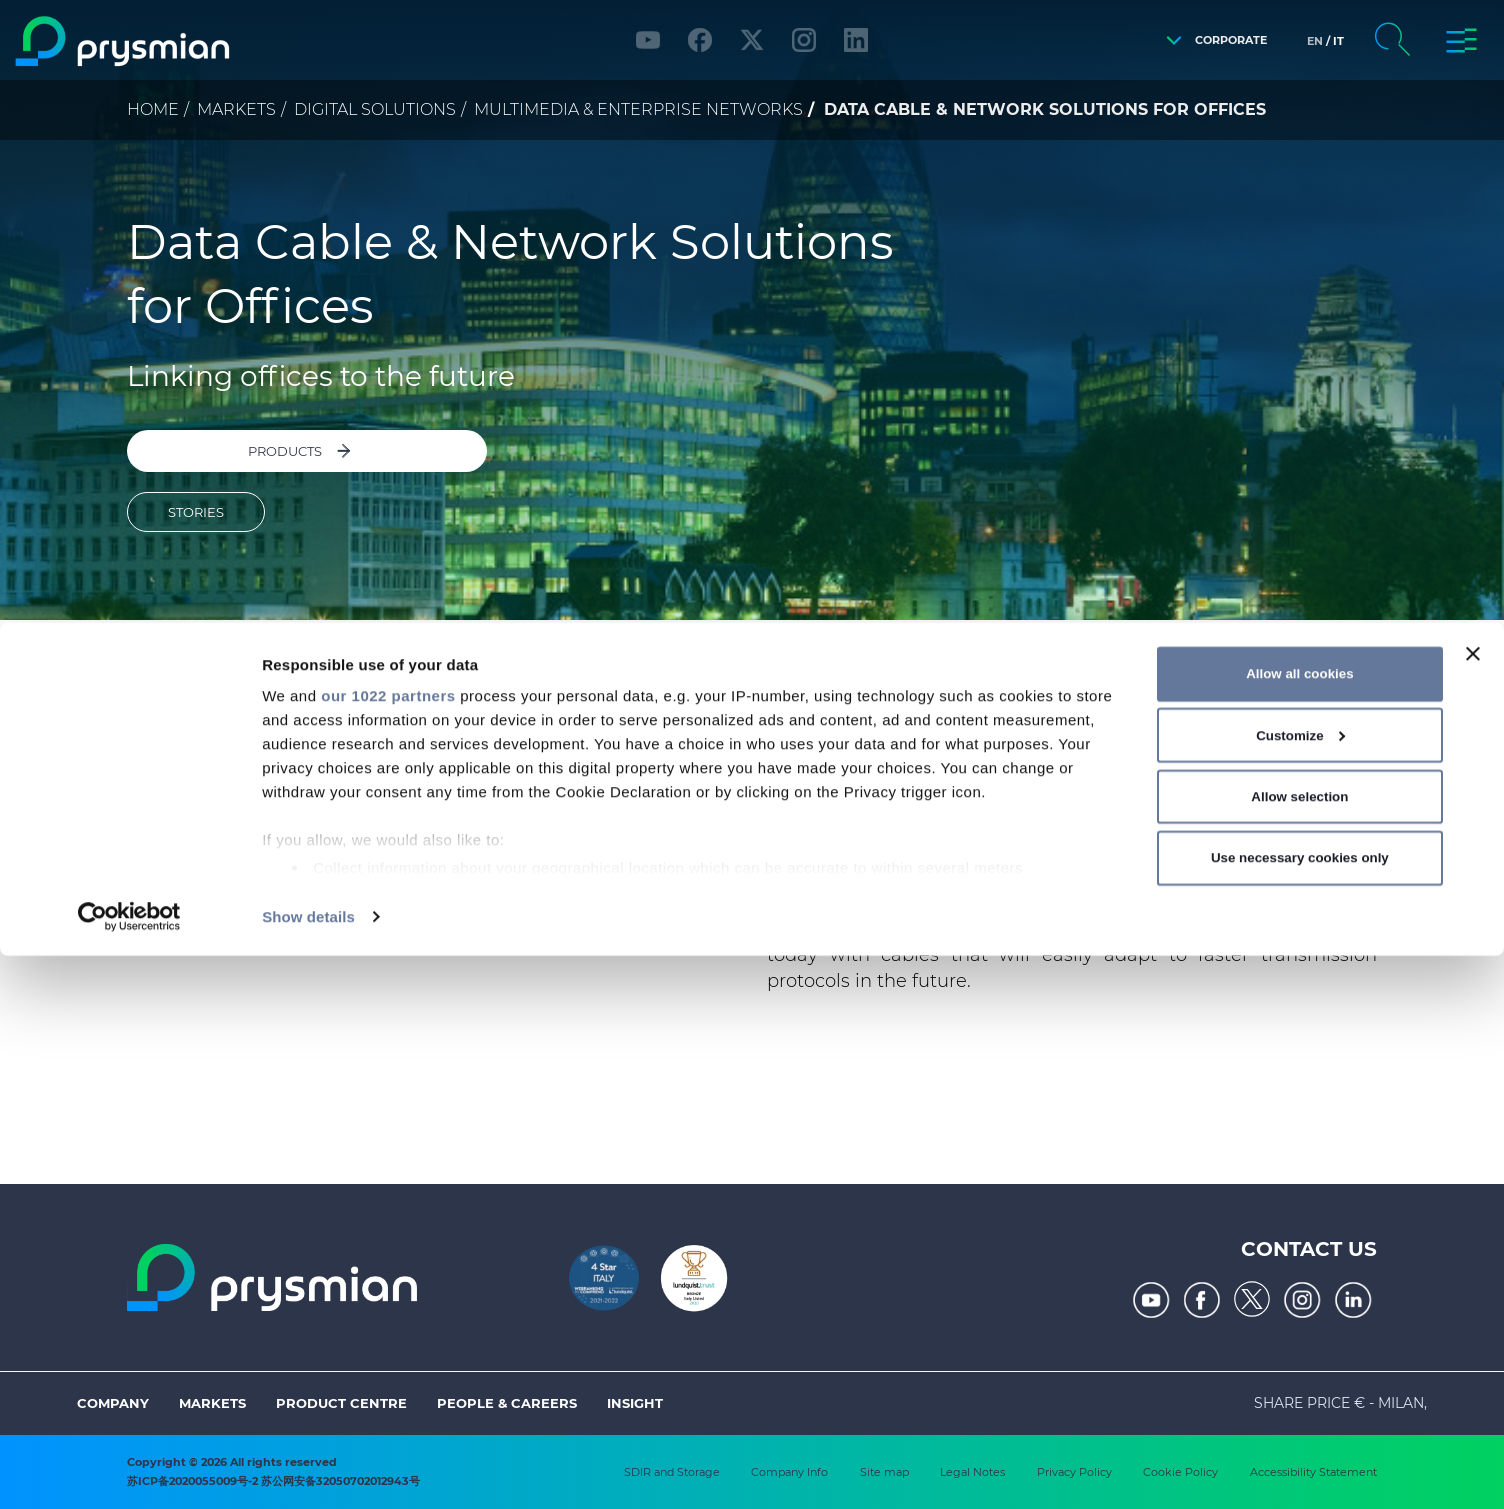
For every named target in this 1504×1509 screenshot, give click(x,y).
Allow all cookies (1299, 1226)
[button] (1211, 40)
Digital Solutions (375, 109)
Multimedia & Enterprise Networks (638, 109)
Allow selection (1299, 1349)
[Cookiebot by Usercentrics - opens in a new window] (129, 1470)
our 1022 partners (388, 1248)
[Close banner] (1473, 1207)
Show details (308, 1469)
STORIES (196, 485)
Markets (236, 109)
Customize (1300, 1288)
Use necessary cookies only (1300, 1410)
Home (153, 109)
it (1338, 41)
